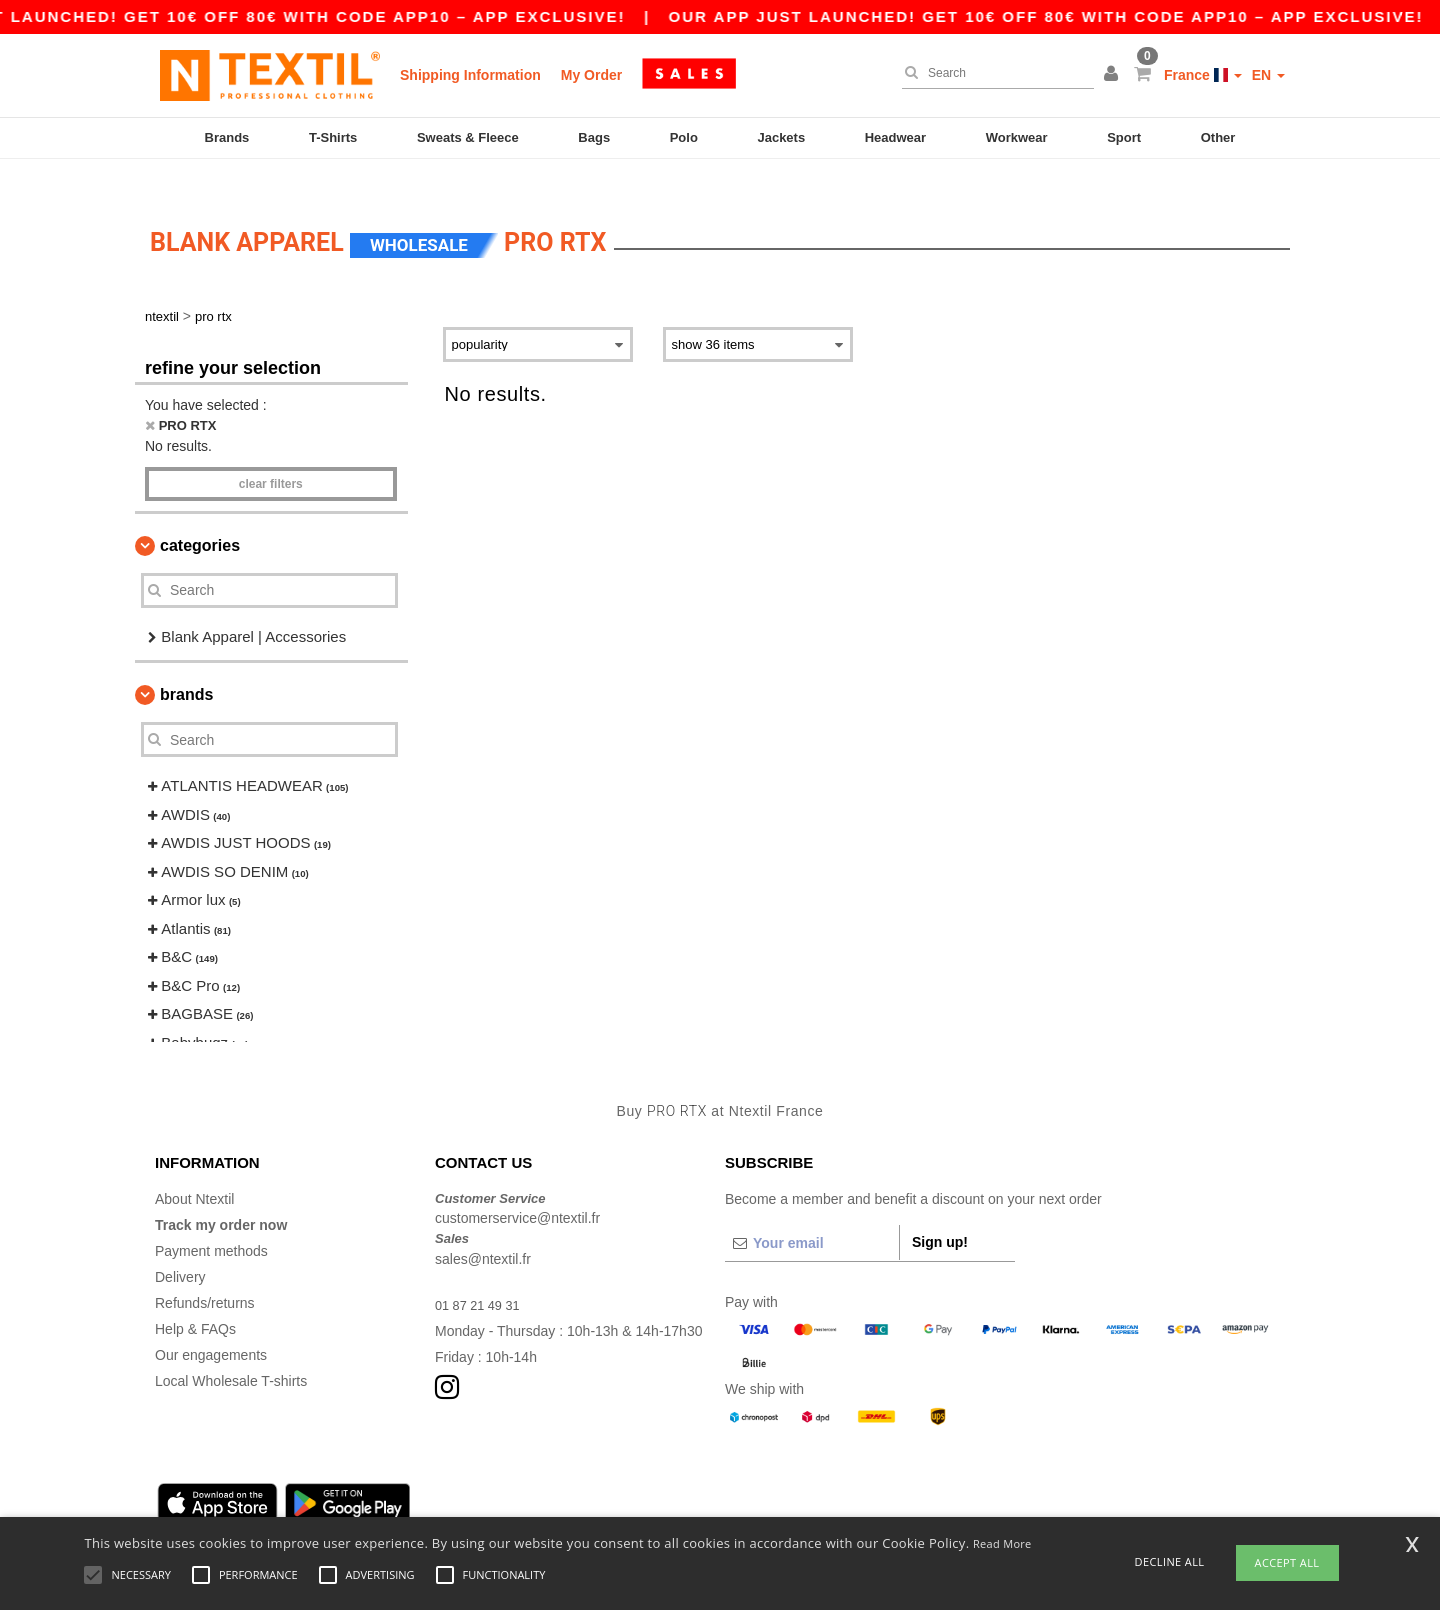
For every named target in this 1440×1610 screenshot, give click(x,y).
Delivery (180, 1247)
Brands (227, 137)
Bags (594, 137)
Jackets (781, 137)
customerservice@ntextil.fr (517, 1189)
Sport (1124, 137)
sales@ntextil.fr (483, 1229)
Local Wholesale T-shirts (231, 1351)
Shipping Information (470, 75)
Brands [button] (186, 665)
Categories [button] (200, 515)
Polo (684, 137)
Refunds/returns (205, 1273)
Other (1218, 137)
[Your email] (812, 1213)
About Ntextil (194, 1169)
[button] (1114, 75)
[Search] (993, 73)
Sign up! (940, 1212)
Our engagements (211, 1325)
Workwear (1017, 137)
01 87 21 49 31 (481, 1275)
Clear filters (271, 454)
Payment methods (211, 1221)
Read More (1002, 1543)
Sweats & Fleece (468, 137)
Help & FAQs (195, 1299)
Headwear (895, 137)
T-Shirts (333, 137)
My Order (591, 75)
